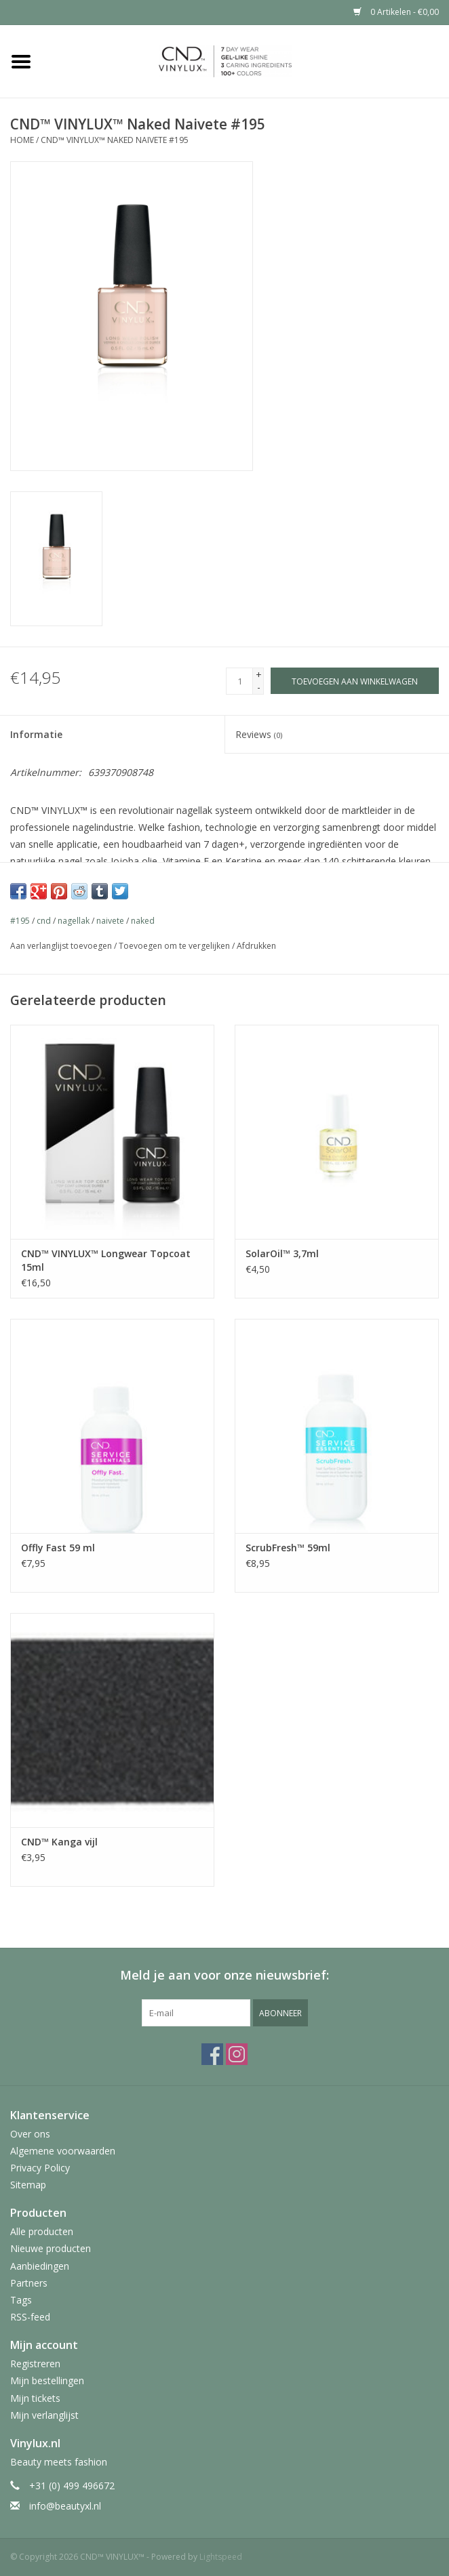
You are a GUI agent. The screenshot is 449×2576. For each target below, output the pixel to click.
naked (143, 920)
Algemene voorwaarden (62, 2150)
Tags (21, 2299)
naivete (110, 920)
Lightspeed (220, 2556)
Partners (28, 2282)
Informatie (36, 734)
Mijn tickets (35, 2398)
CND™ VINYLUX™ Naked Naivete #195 (115, 140)
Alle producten (41, 2231)
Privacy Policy (40, 2167)
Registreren (35, 2363)
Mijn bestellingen (47, 2380)
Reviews (258, 734)
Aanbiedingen (39, 2266)
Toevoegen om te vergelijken (175, 946)
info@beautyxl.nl (65, 2505)
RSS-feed (30, 2316)
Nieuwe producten (50, 2248)
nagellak (74, 920)
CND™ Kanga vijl (59, 1841)
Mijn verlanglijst (44, 2415)
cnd (44, 920)
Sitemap (28, 2184)
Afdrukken (256, 946)
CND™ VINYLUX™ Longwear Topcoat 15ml (106, 1260)
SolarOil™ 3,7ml (282, 1253)
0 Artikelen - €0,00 (396, 12)
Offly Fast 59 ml (58, 1547)
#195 (20, 920)
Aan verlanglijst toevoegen (61, 946)
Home (22, 140)
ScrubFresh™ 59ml (288, 1547)
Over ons (30, 2133)
